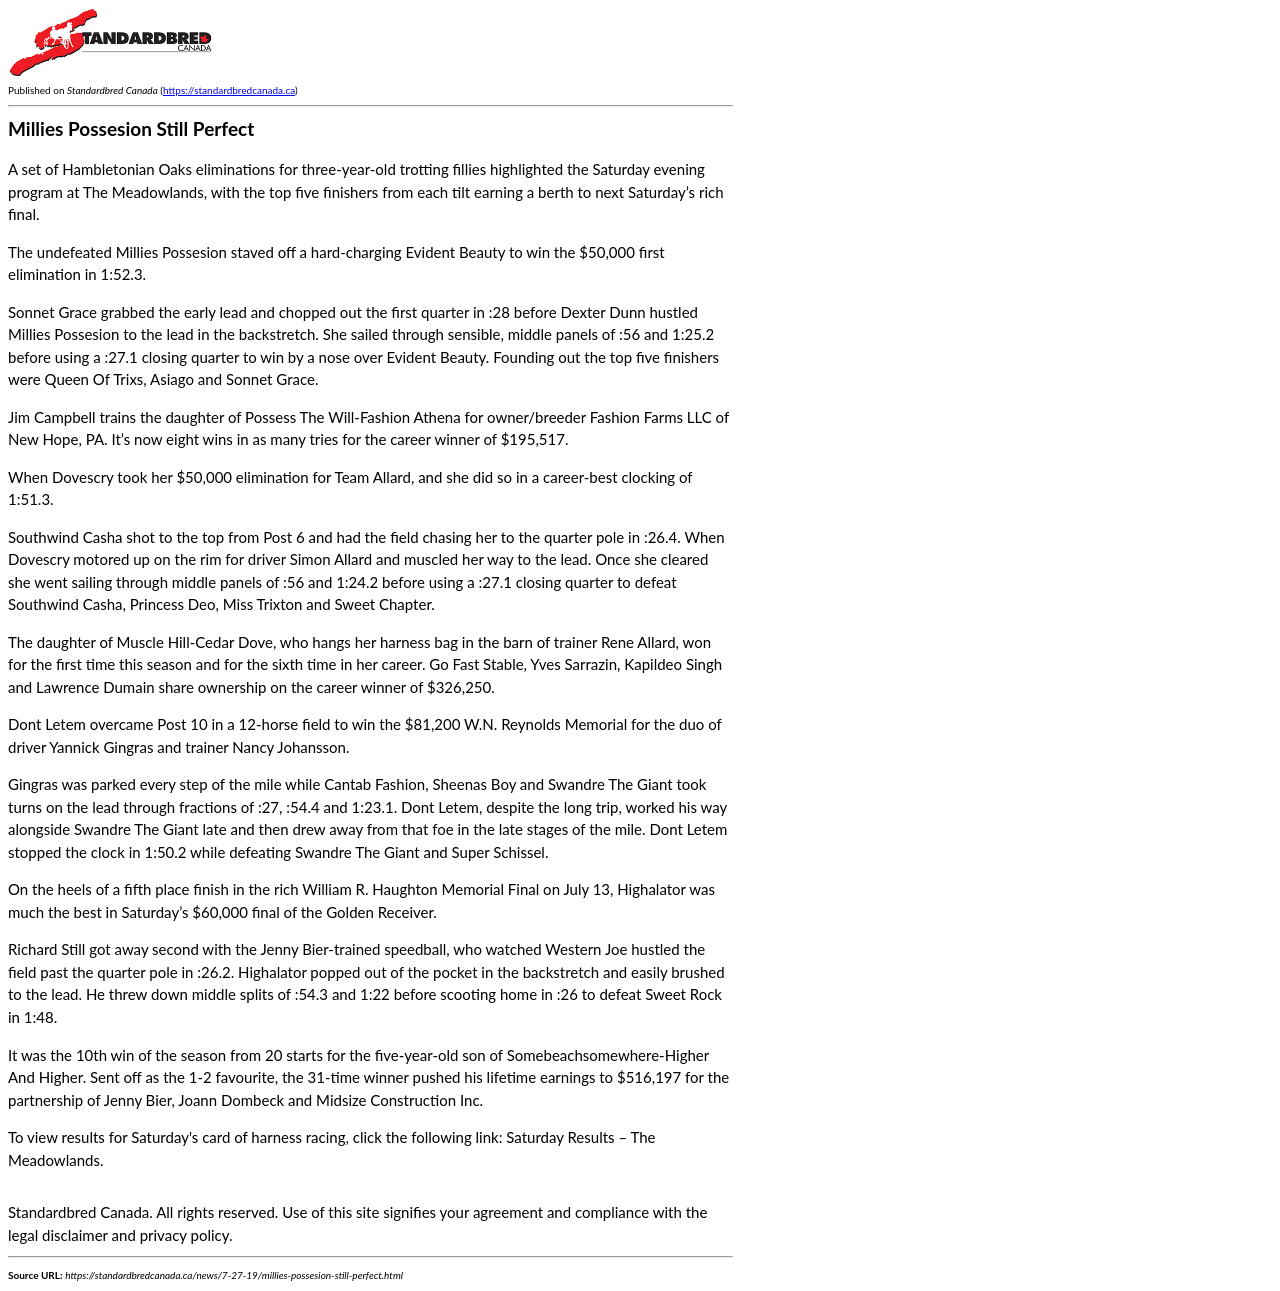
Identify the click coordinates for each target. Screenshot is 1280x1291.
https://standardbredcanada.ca (229, 90)
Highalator (651, 889)
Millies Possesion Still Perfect (131, 128)
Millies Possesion (171, 252)
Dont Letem (47, 724)
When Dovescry (61, 477)
